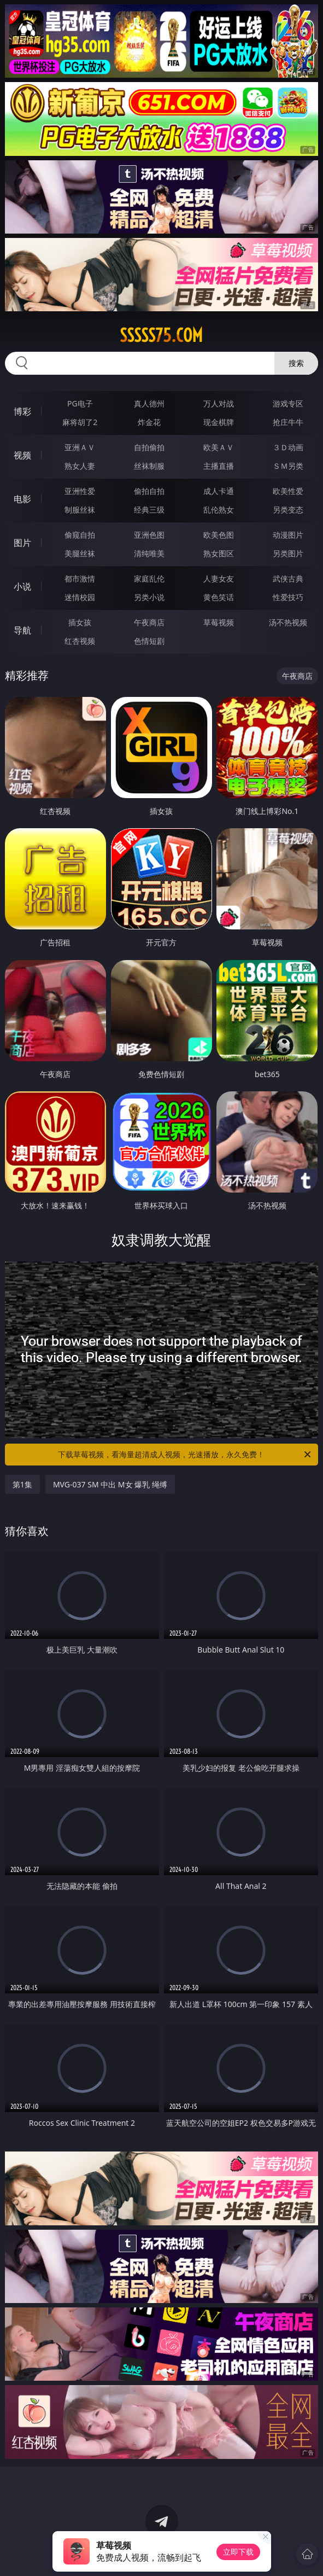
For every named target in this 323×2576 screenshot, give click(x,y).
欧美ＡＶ (218, 447)
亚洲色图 (149, 535)
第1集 (22, 1484)
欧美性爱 (288, 491)
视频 (22, 455)
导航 (22, 630)
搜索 (296, 363)
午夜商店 (149, 622)
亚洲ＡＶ (79, 447)
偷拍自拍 (149, 491)
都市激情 (79, 578)
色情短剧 (149, 641)
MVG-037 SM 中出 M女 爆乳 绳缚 (110, 1484)
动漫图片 (288, 535)
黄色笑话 (218, 597)
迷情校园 (79, 597)
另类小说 (149, 597)
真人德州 (149, 403)
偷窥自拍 (79, 535)
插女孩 (79, 622)
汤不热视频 (288, 622)
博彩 (22, 411)
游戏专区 (288, 403)
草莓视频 (218, 622)
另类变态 (288, 509)
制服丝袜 (79, 509)
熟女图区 (218, 553)
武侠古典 (288, 578)
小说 (22, 586)
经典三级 (149, 509)
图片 (22, 543)
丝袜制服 (149, 466)
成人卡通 (218, 491)
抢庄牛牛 (288, 422)
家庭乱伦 (149, 578)
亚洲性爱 (79, 491)
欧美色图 (218, 535)
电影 (22, 499)
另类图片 (288, 553)
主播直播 (218, 466)
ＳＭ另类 (288, 466)
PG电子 (80, 403)
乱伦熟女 (218, 509)
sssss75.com (161, 335)
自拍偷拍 (149, 447)
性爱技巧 (288, 597)
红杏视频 (79, 641)
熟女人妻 (79, 466)
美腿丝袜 (79, 553)
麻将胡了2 (79, 422)
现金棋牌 (218, 422)
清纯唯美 (149, 553)
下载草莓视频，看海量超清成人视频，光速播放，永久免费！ (185, 1454)
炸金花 (149, 422)
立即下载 (238, 2551)
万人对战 (218, 403)
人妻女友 (218, 578)
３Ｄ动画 (288, 447)
